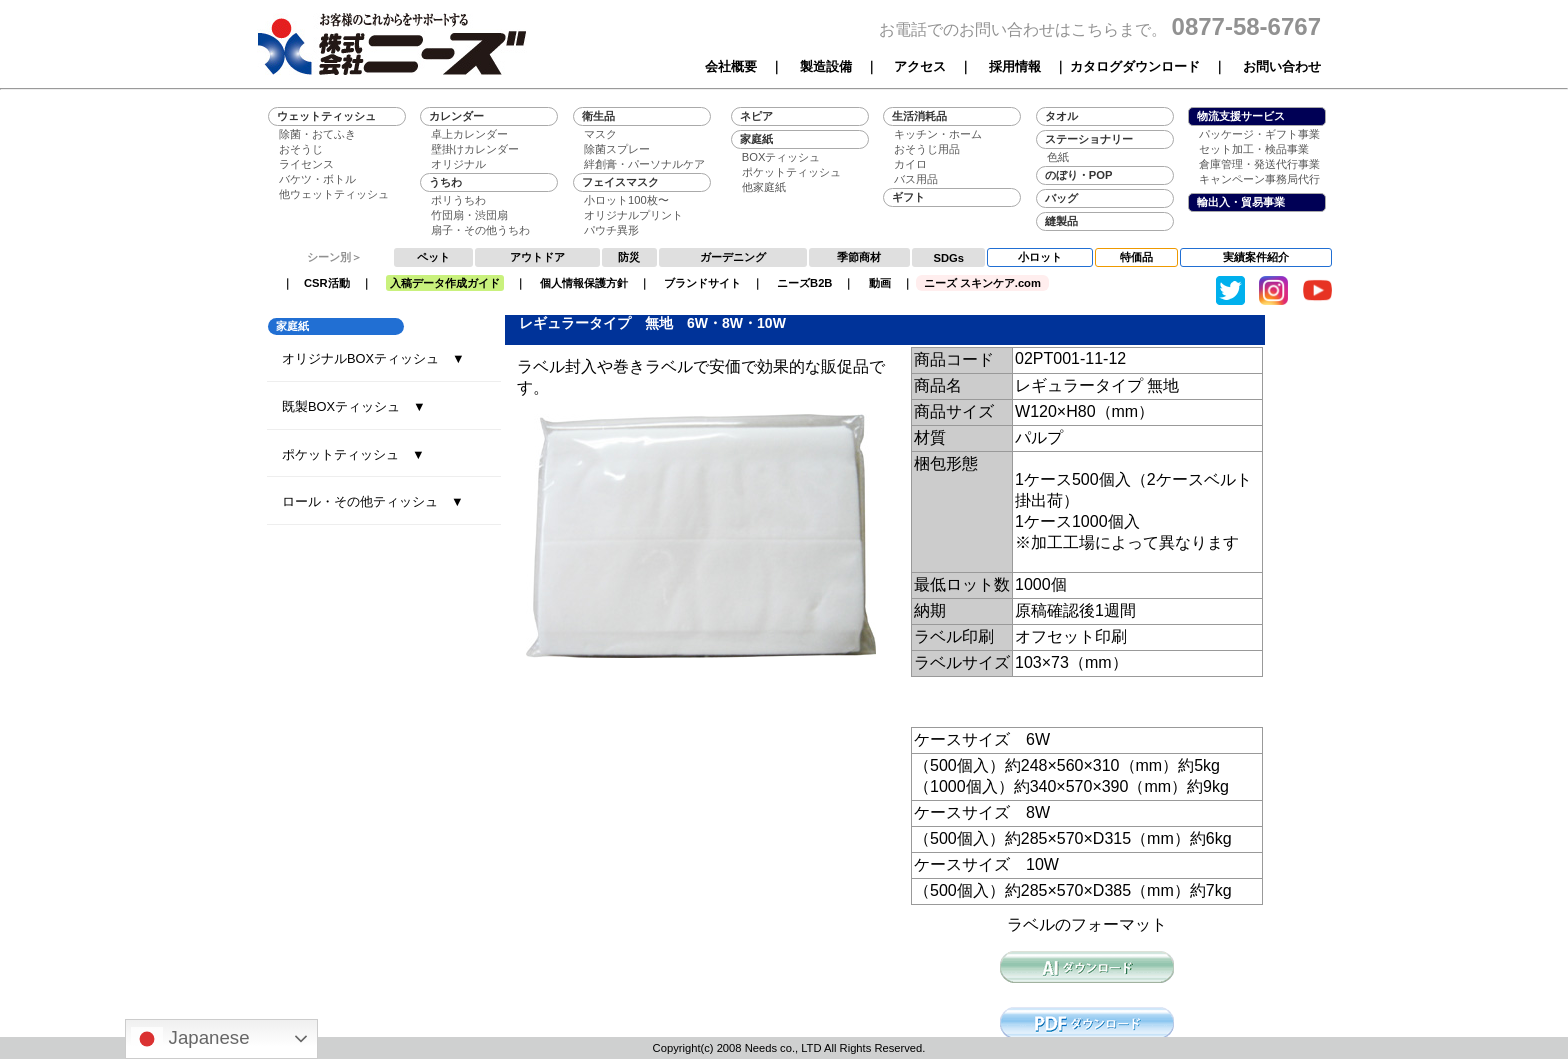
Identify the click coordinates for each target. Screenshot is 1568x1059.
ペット (433, 257)
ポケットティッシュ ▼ (353, 454)
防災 (629, 257)
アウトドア (537, 257)
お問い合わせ (1282, 66)
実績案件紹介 (1256, 257)
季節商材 (859, 257)
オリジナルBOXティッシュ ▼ (373, 358)
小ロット (1040, 257)
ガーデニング (733, 257)
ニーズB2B (804, 283)
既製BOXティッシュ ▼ (354, 406)
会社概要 (731, 66)
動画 (880, 283)
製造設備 (826, 66)
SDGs (949, 258)
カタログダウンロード (1135, 66)
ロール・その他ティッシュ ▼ (373, 501)
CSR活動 (327, 283)
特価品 (1136, 257)
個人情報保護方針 (584, 283)
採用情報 (1015, 66)
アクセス (920, 66)
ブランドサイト (702, 283)
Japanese (190, 1039)
